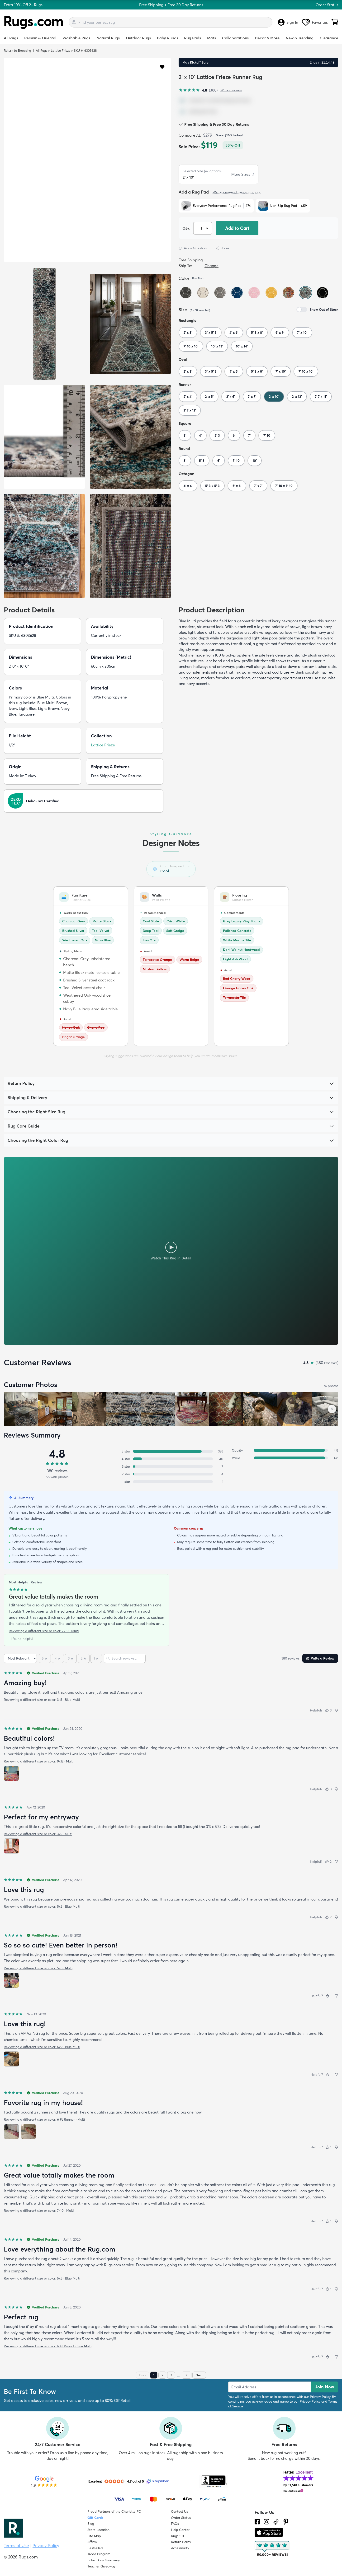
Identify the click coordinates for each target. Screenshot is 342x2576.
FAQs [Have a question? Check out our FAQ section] (175, 2523)
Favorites (315, 22)
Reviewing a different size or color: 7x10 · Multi (44, 1631)
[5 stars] (45, 1658)
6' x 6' (237, 486)
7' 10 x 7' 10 (284, 486)
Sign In (288, 22)
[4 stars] (58, 1658)
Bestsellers (95, 2548)
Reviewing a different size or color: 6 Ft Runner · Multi (44, 2119)
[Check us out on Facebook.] (257, 2522)
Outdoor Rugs (138, 38)
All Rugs (11, 38)
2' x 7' (252, 396)
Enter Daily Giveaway (103, 2560)
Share (222, 248)
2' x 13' (297, 396)
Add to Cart (237, 228)
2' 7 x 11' (321, 396)
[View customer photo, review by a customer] (21, 1409)
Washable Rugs (76, 38)
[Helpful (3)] (328, 1710)
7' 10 (266, 435)
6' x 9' (280, 332)
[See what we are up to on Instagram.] (266, 2522)
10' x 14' (242, 346)
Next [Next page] (199, 2375)
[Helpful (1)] (329, 1995)
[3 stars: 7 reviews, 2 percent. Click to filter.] (171, 1466)
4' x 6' (233, 332)
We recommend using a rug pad (237, 192)
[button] (162, 66)
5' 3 (217, 435)
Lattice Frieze (60, 50)
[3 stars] (71, 1658)
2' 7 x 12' (190, 410)
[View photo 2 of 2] (28, 2131)
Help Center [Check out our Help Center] (180, 2530)
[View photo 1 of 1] (11, 1773)
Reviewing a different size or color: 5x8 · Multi (38, 1968)
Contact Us (179, 2511)
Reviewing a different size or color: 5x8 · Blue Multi (42, 1906)
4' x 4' (188, 486)
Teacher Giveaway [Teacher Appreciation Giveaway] (101, 2566)
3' (185, 435)
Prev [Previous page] (142, 2375)
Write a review (231, 90)
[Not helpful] (336, 1710)
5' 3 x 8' (257, 332)
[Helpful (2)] (328, 1861)
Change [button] (211, 265)
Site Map (94, 2536)
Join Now (324, 2387)
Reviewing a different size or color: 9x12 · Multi (38, 1761)
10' (254, 460)
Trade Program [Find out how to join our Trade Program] (98, 2554)
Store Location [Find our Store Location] (98, 2530)
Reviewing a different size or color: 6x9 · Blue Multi (42, 2047)
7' (249, 435)
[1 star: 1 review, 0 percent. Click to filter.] (171, 1481)
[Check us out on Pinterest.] (286, 2522)
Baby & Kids (167, 38)
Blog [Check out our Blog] (90, 2523)
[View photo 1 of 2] (11, 2131)
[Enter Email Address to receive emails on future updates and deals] (269, 2387)
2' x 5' (209, 396)
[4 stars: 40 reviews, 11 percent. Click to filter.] (171, 1459)
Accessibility (180, 2548)
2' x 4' (188, 396)
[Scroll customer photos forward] (332, 1409)
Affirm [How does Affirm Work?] (92, 2542)
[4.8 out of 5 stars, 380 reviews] (198, 90)
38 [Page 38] (186, 2375)
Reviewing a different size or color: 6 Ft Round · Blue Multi (47, 2346)
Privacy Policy (320, 2397)
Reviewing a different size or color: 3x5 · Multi (38, 1834)
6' (234, 435)
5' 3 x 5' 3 (212, 486)
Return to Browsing (17, 50)
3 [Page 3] (171, 2375)
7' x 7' (258, 486)
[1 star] (96, 1658)
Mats (211, 38)
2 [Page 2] (162, 2375)
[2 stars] (84, 1658)
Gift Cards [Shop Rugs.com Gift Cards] (95, 2518)
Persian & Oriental (40, 38)
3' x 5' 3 (211, 332)
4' (200, 435)
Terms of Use (16, 2545)
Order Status (327, 4)
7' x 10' (302, 332)
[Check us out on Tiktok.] (276, 2522)
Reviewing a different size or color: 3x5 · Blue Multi (42, 1699)
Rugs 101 (177, 2536)
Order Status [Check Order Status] (181, 2518)
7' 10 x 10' (191, 346)
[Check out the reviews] (272, 2549)
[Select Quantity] (202, 228)
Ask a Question (193, 248)
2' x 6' (230, 396)
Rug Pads (192, 38)
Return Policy (181, 2542)
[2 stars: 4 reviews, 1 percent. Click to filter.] (171, 1474)
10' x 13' (217, 346)
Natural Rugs (108, 38)
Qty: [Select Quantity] (186, 228)
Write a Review (320, 1658)
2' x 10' (274, 396)
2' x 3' (188, 332)
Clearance (329, 38)
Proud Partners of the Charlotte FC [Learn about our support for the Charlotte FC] (114, 2511)
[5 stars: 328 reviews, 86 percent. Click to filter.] (171, 1451)
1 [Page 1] (153, 2375)
